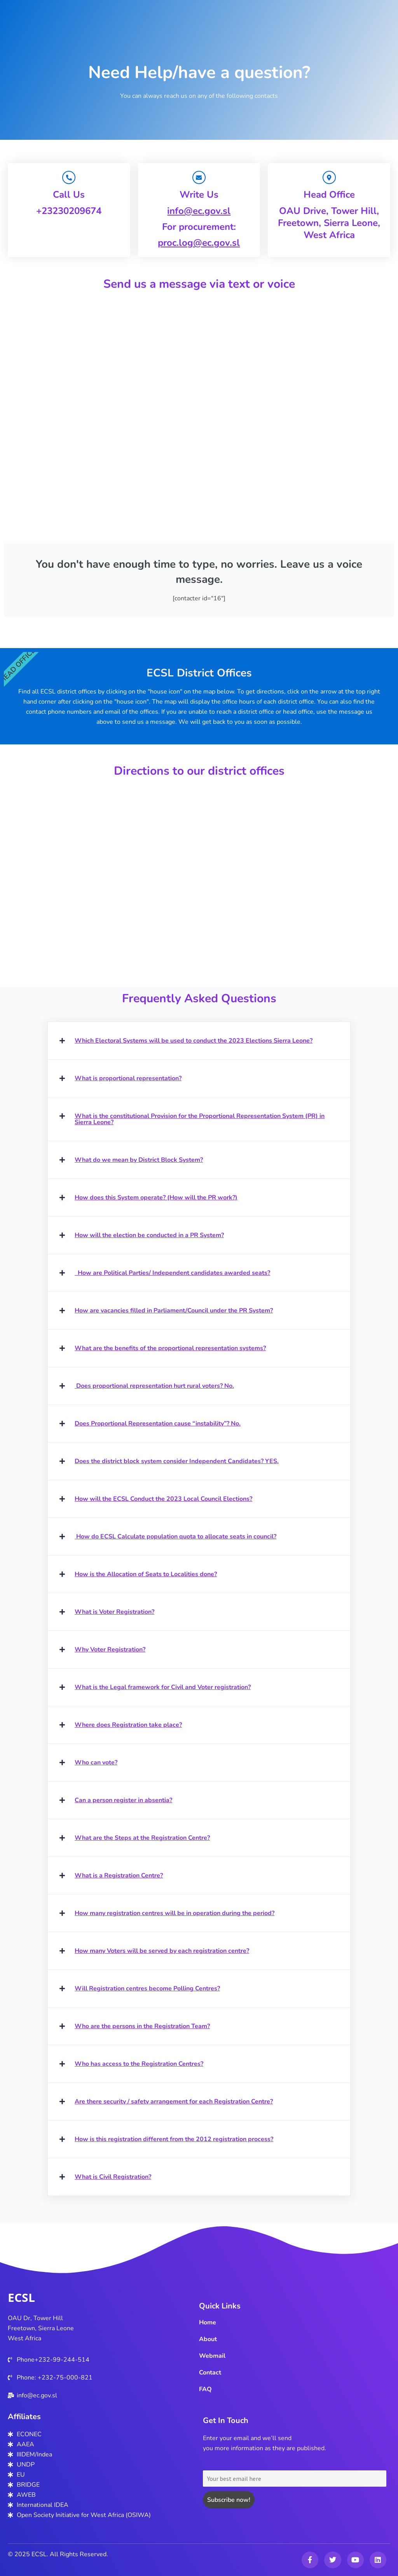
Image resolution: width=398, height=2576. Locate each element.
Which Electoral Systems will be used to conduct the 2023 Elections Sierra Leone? (193, 1041)
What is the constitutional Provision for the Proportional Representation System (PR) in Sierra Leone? (200, 1119)
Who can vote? (96, 1763)
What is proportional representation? (128, 1079)
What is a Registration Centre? (119, 1876)
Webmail (212, 2356)
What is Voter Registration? (114, 1612)
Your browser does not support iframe (199, 415)
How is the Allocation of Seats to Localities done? (146, 1575)
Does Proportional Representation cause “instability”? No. (158, 1424)
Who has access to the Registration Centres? (139, 2064)
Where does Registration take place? (128, 1725)
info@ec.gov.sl (198, 211)
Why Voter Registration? (110, 1650)
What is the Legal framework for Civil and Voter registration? (163, 1688)
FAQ (205, 2389)
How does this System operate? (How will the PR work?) (156, 1198)
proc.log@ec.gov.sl (199, 242)
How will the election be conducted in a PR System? (149, 1236)
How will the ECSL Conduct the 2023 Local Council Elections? (163, 1499)
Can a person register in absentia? (123, 1801)
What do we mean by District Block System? (139, 1160)
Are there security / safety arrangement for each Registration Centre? (174, 2102)
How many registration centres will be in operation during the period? (174, 1914)
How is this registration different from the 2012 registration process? (174, 2140)
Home (207, 2322)
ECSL (21, 2297)
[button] (199, 1041)
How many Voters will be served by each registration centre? (162, 1951)
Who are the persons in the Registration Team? (142, 2027)
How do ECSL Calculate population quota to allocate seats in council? (175, 1537)
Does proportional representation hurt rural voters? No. (154, 1386)
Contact (210, 2372)
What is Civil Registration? (113, 2177)
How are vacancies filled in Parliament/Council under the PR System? (174, 1311)
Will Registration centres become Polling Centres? (147, 1989)
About (208, 2339)
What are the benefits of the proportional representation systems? (170, 1349)
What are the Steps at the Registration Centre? (142, 1838)
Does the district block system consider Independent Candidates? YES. (177, 1462)
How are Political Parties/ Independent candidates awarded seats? (172, 1273)
